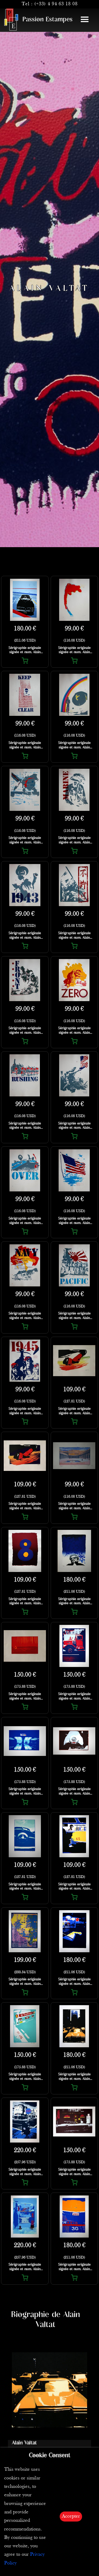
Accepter (71, 2516)
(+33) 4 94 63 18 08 (56, 4)
